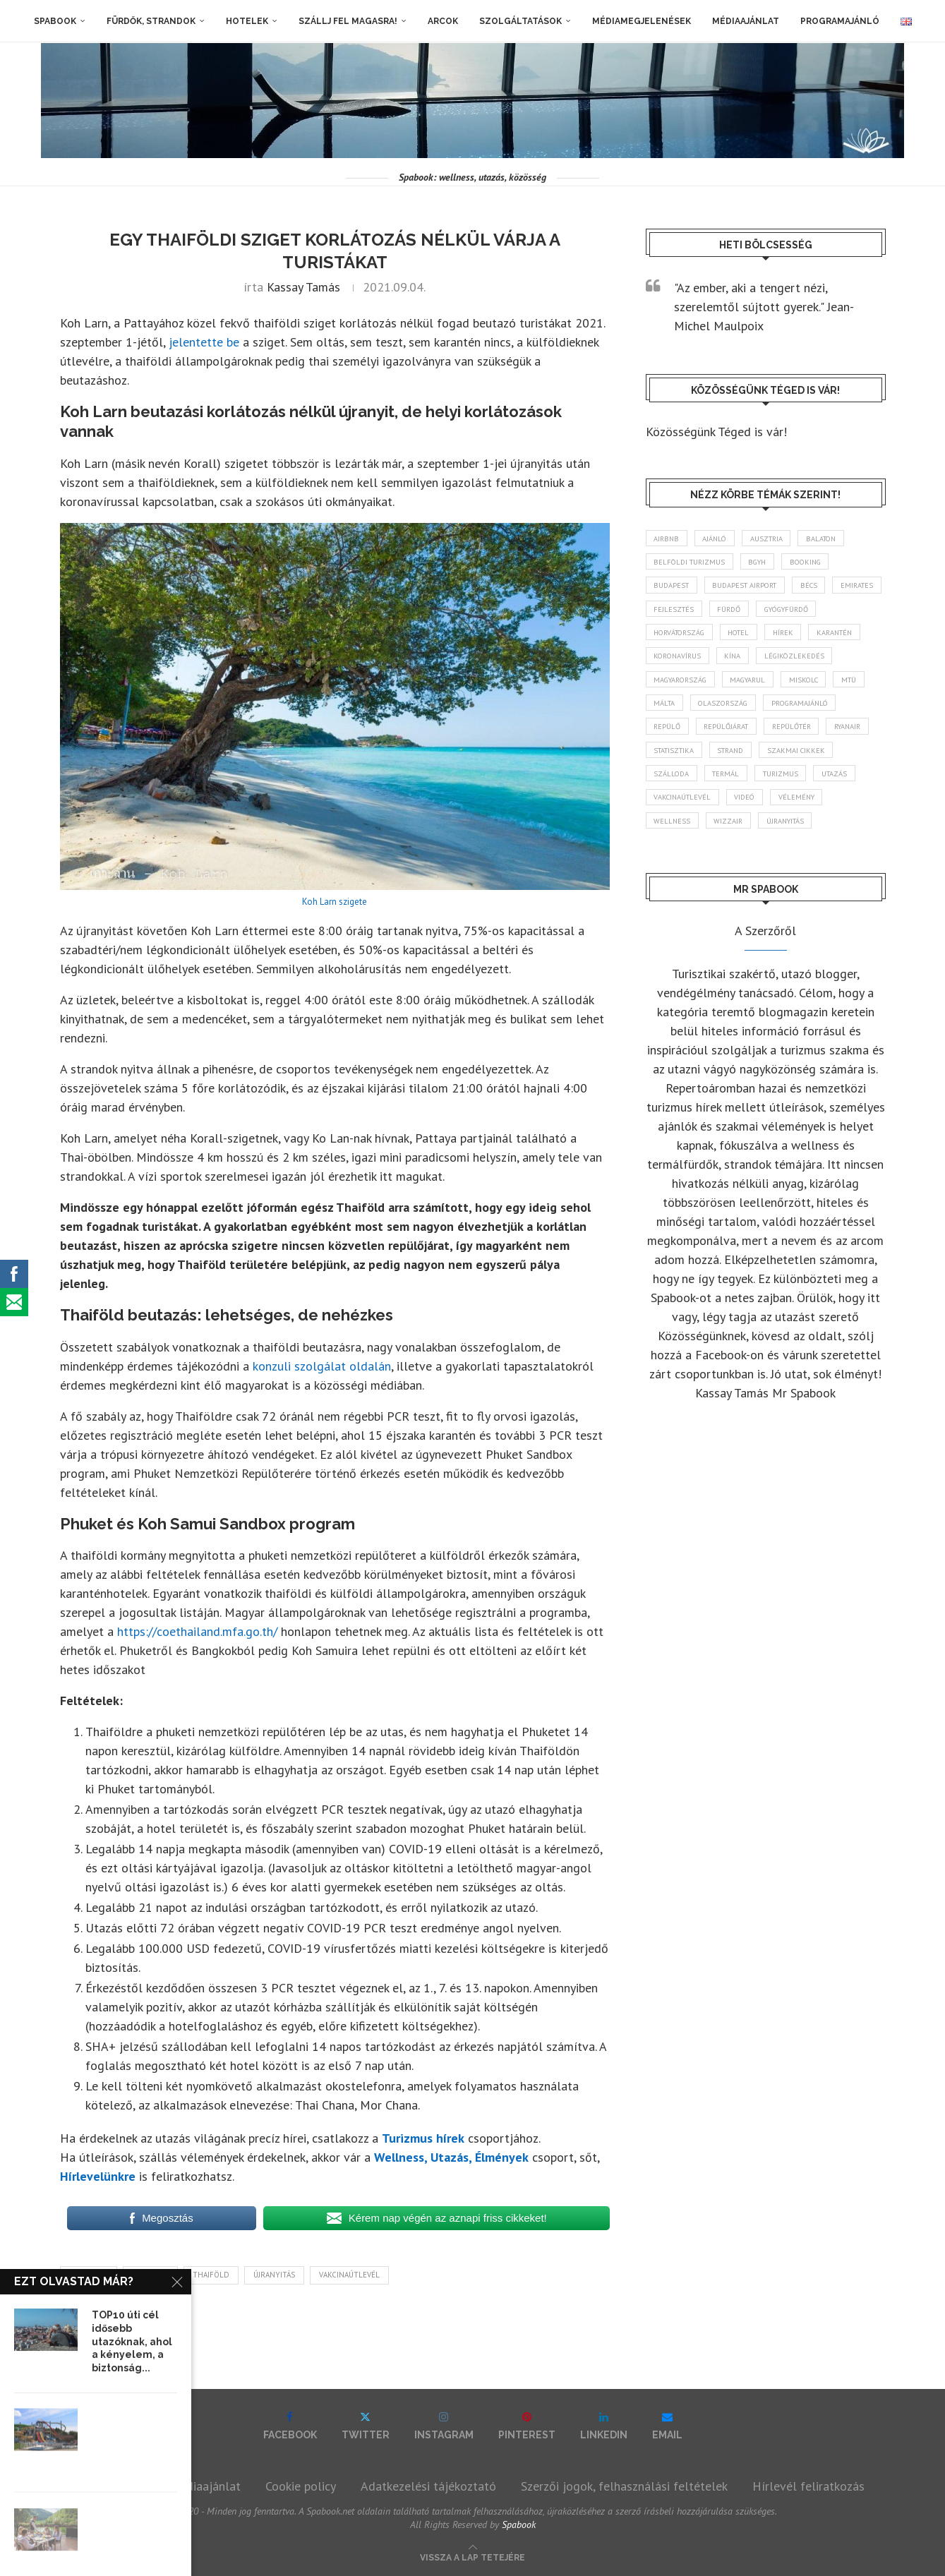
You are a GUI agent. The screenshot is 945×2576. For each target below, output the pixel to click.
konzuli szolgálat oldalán (322, 1366)
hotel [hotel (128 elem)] (827, 637)
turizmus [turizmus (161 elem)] (728, 812)
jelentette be (204, 342)
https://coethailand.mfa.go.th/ (197, 1631)
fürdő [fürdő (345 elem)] (794, 613)
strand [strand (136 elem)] (670, 786)
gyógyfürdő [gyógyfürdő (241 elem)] (681, 637)
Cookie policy (300, 2486)
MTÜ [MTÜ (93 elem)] (719, 712)
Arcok (443, 21)
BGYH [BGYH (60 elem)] (765, 563)
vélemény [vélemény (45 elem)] (807, 836)
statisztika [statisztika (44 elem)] (800, 761)
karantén (88, 2275)
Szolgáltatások (520, 21)
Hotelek (247, 21)
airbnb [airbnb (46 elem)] (668, 538)
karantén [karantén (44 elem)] (721, 663)
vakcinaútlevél (349, 2275)
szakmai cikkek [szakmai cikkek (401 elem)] (739, 786)
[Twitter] (366, 2426)
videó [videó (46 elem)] (752, 836)
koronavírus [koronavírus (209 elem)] (791, 663)
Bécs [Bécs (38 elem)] (822, 588)
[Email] (667, 2426)
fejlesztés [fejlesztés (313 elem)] (736, 613)
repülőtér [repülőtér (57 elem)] (676, 761)
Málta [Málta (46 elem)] (764, 712)
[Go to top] (472, 2556)
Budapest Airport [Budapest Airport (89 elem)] (753, 588)
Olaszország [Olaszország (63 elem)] (827, 712)
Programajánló (839, 21)
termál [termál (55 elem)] (669, 812)
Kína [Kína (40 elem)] (851, 663)
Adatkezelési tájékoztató (428, 2486)
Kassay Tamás (303, 287)
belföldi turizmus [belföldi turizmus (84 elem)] (692, 563)
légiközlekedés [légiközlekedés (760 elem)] (686, 687)
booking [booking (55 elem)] (819, 563)
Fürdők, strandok (151, 21)
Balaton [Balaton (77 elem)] (834, 538)
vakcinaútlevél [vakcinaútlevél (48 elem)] (685, 836)
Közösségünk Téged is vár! (716, 431)
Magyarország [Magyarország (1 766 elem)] (772, 687)
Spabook (55, 21)
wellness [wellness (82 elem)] (673, 861)
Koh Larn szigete (334, 902)
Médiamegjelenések (641, 21)
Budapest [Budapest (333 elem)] (673, 588)
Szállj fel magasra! (348, 21)
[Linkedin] (603, 2426)
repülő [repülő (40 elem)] (756, 737)
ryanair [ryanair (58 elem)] (737, 761)
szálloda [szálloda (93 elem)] (813, 786)
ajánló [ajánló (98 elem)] (720, 538)
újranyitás (274, 2275)
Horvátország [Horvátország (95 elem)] (761, 637)
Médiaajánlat (745, 21)
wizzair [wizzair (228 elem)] (732, 861)
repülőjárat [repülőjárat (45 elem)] (819, 737)
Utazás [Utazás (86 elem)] (785, 812)
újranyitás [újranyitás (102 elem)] (793, 861)
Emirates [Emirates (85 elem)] (672, 613)
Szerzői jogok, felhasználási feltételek (624, 2486)
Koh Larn (150, 2275)
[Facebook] (290, 2426)
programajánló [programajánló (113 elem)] (685, 737)
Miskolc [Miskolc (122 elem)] (670, 712)
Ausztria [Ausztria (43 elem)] (775, 538)
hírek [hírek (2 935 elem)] (666, 663)
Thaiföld (211, 2275)
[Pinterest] (526, 2426)
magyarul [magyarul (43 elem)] (847, 687)
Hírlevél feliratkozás (808, 2486)
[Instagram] (444, 2426)
